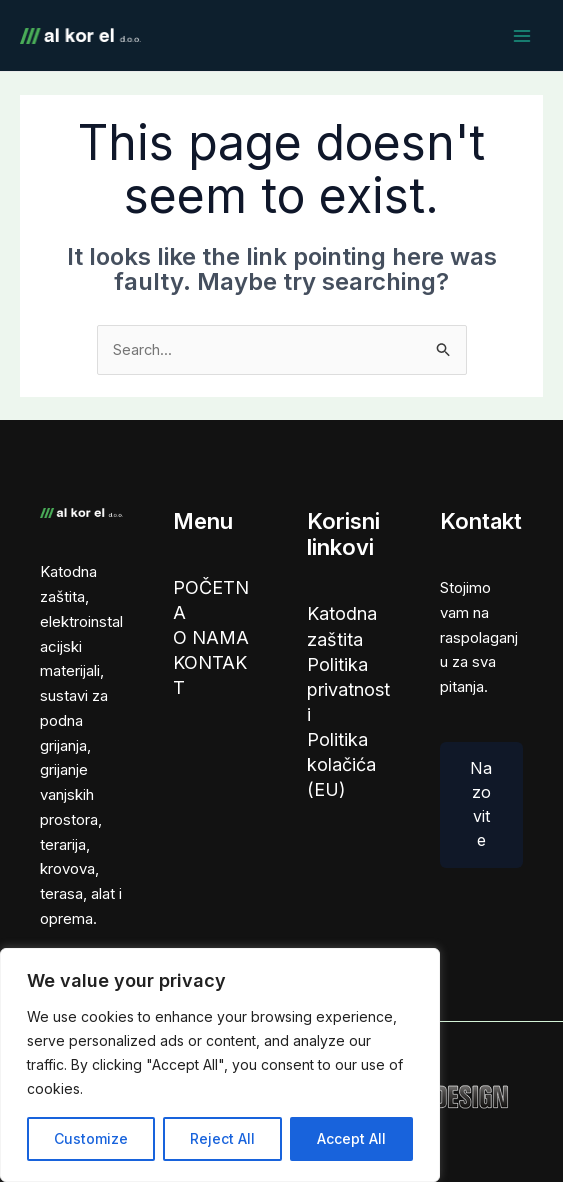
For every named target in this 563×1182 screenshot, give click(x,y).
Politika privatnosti (348, 692)
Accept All (351, 1138)
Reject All (222, 1138)
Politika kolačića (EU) (341, 769)
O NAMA (211, 639)
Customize (91, 1138)
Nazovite (481, 806)
